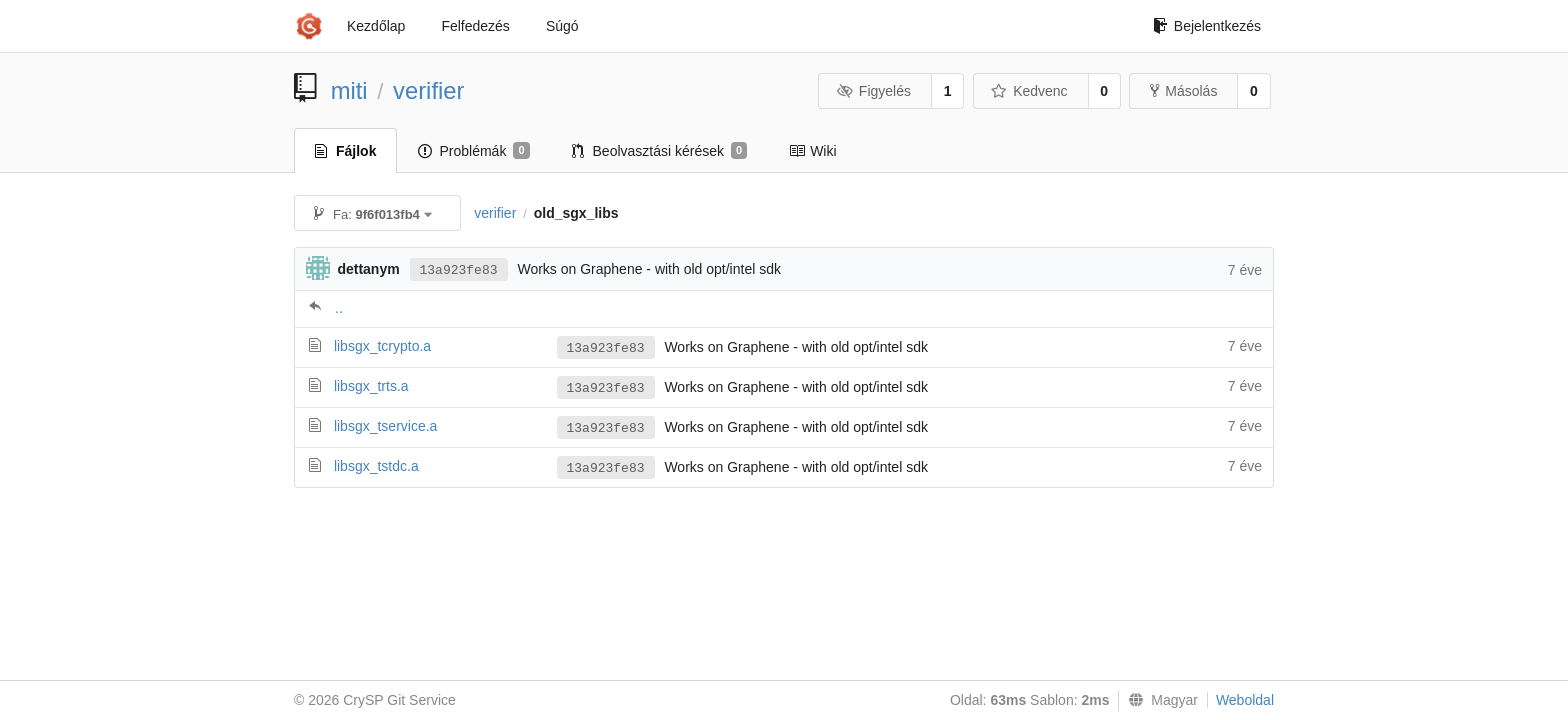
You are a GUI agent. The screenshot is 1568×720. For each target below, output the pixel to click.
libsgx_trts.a (371, 386)
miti (349, 90)
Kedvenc (1029, 91)
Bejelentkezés (1207, 26)
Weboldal (1245, 700)
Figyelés (873, 91)
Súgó (562, 26)
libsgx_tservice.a (386, 426)
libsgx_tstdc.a (376, 466)
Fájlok (345, 151)
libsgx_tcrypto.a (382, 346)
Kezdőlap (376, 26)
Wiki (812, 151)
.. (339, 308)
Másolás (1183, 91)
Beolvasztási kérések (660, 151)
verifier (428, 90)
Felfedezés (475, 26)
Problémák (473, 151)
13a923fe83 (459, 270)
